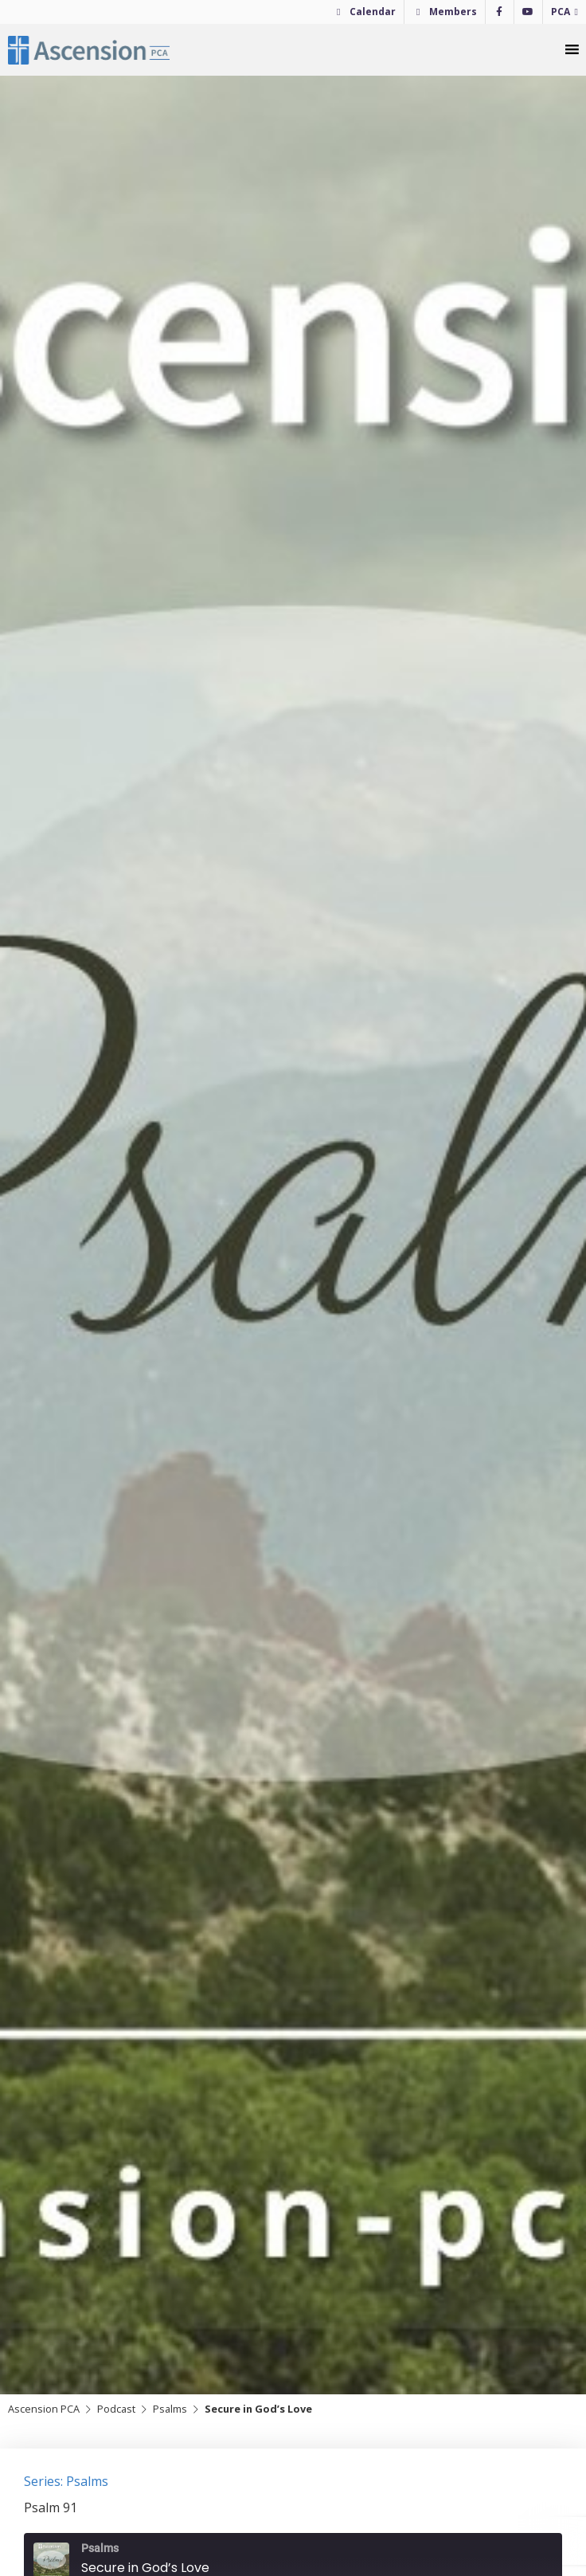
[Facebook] (500, 12)
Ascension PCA (44, 2409)
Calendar (373, 11)
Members (453, 11)
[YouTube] (528, 12)
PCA (560, 11)
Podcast (116, 2409)
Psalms (170, 2409)
